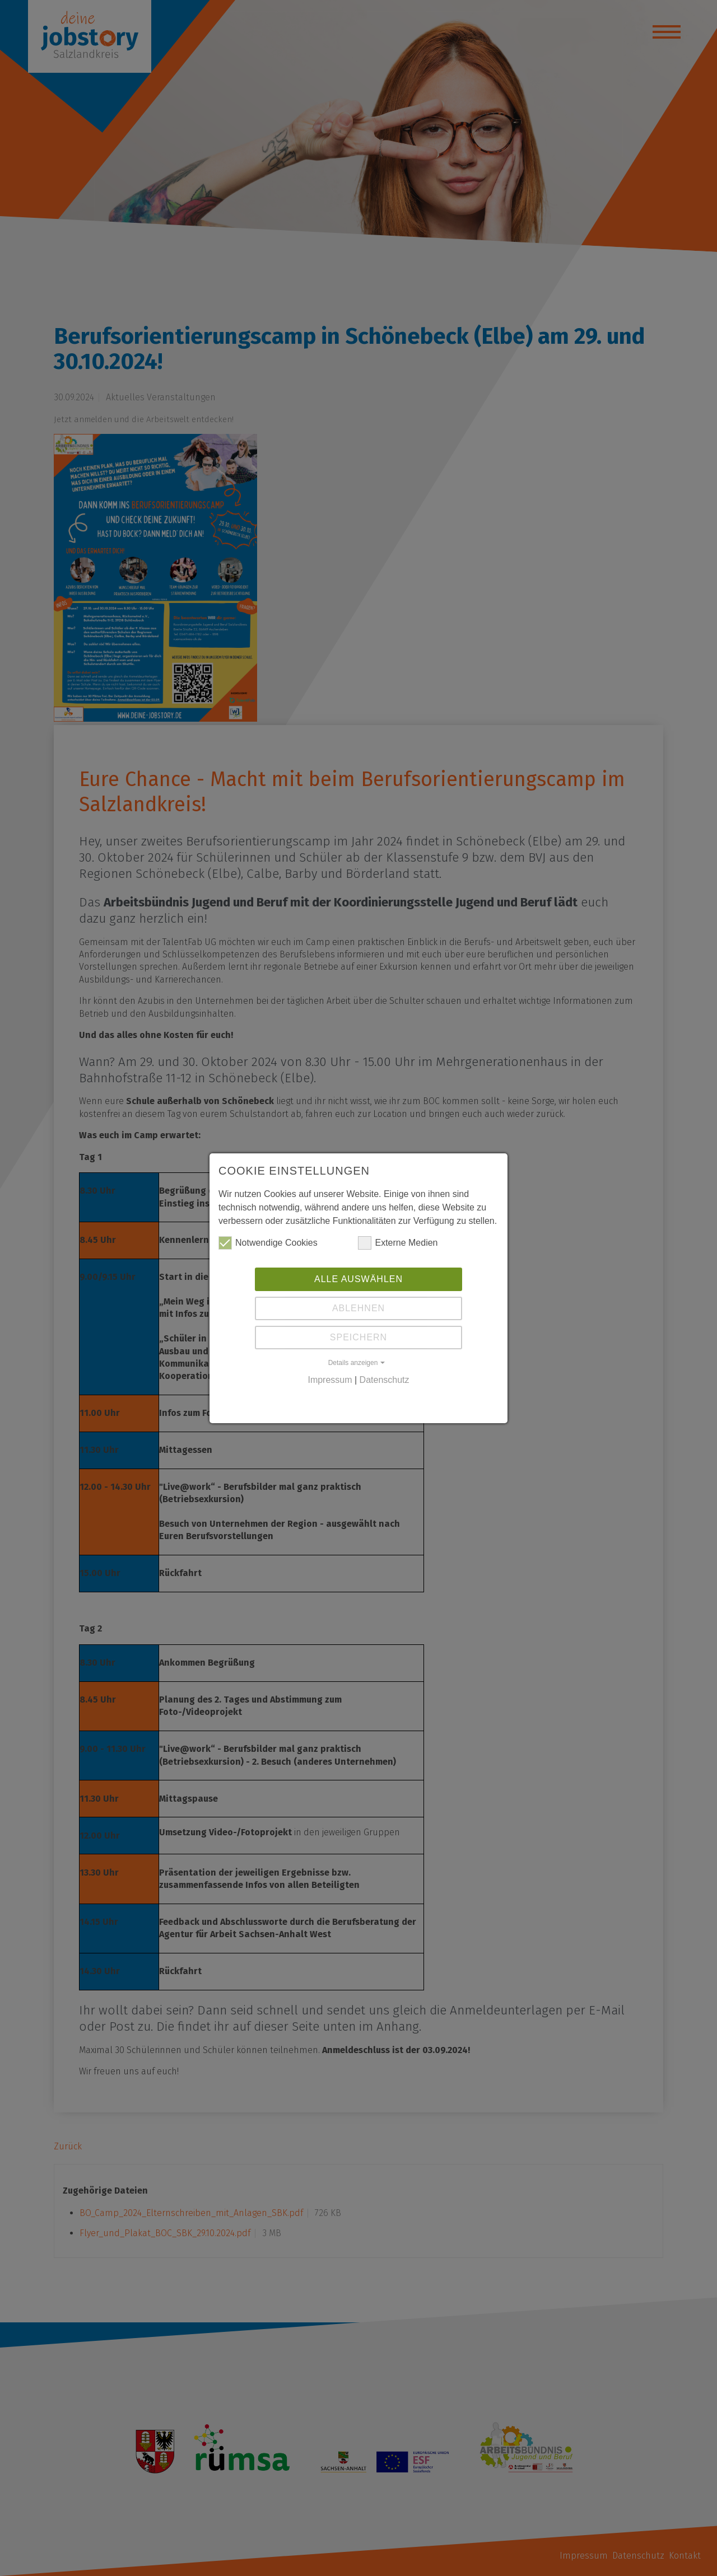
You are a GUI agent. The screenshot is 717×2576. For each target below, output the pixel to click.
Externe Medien (397, 1243)
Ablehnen (358, 1308)
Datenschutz (384, 1380)
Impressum (330, 1380)
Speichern (358, 1337)
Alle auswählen (358, 1279)
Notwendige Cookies (268, 1243)
